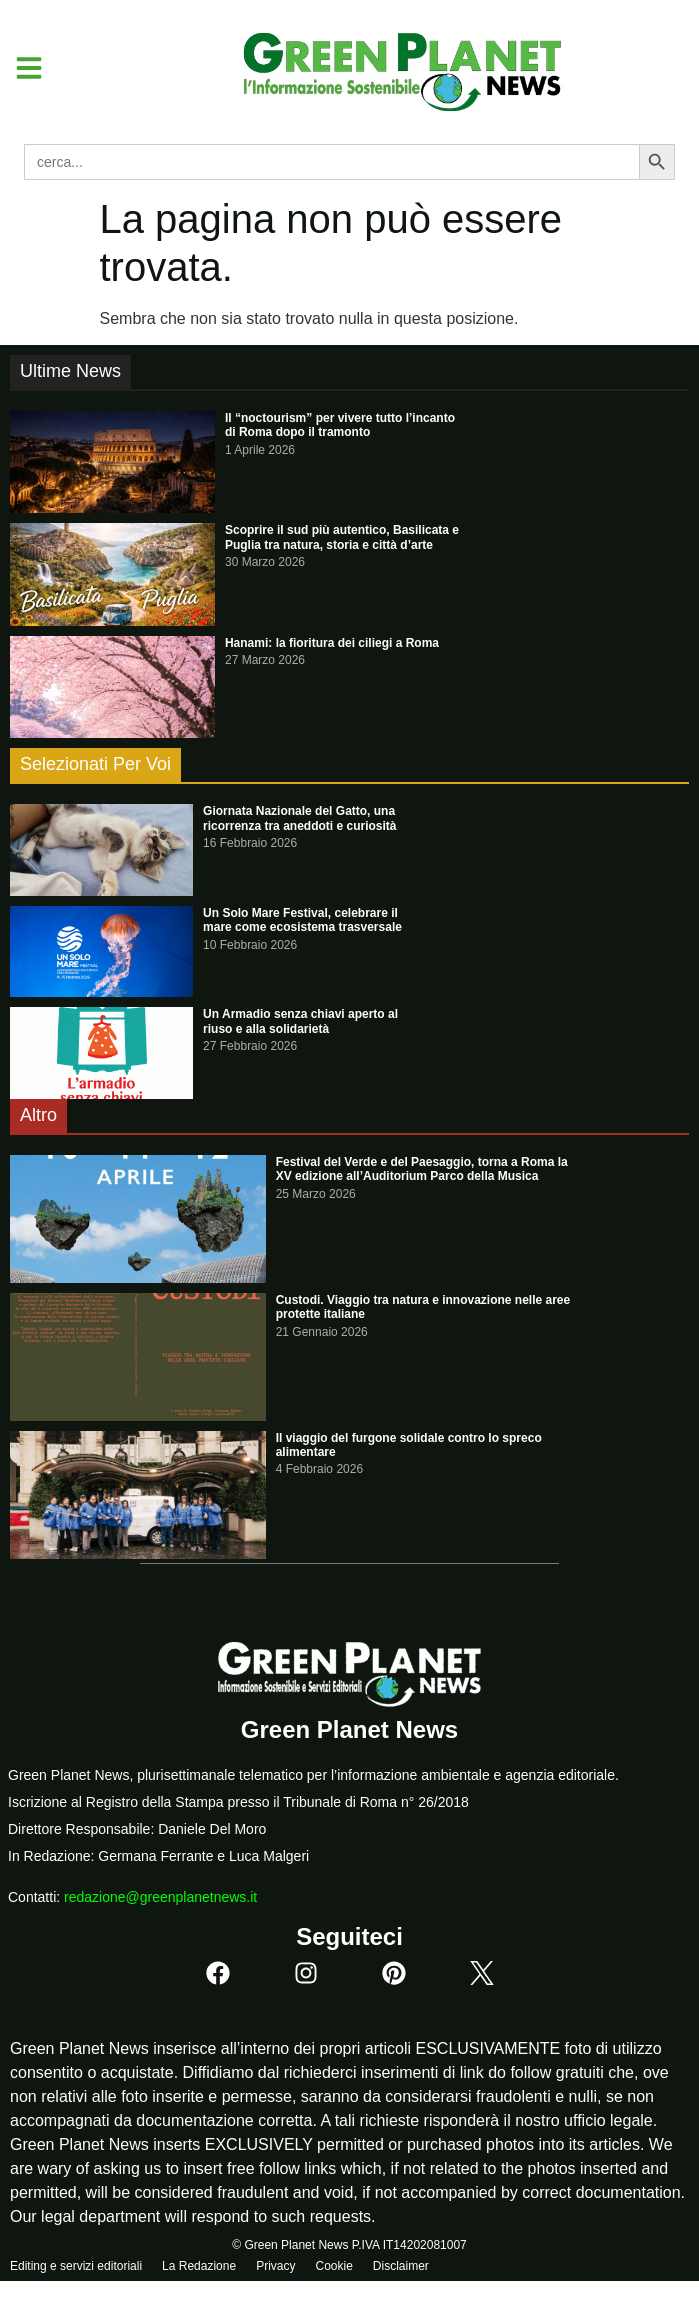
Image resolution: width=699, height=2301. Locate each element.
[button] (21, 68)
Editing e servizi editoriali (76, 2266)
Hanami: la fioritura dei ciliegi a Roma (332, 643)
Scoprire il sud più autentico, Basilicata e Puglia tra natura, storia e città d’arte (342, 537)
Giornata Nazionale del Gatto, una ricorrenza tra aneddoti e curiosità (299, 818)
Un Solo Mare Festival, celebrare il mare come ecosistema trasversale (302, 920)
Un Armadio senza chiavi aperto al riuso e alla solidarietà (300, 1021)
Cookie (333, 2266)
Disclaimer (401, 2266)
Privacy (275, 2266)
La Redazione (199, 2266)
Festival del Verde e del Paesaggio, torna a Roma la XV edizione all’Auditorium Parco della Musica (422, 1169)
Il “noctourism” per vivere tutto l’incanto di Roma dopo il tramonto (340, 425)
